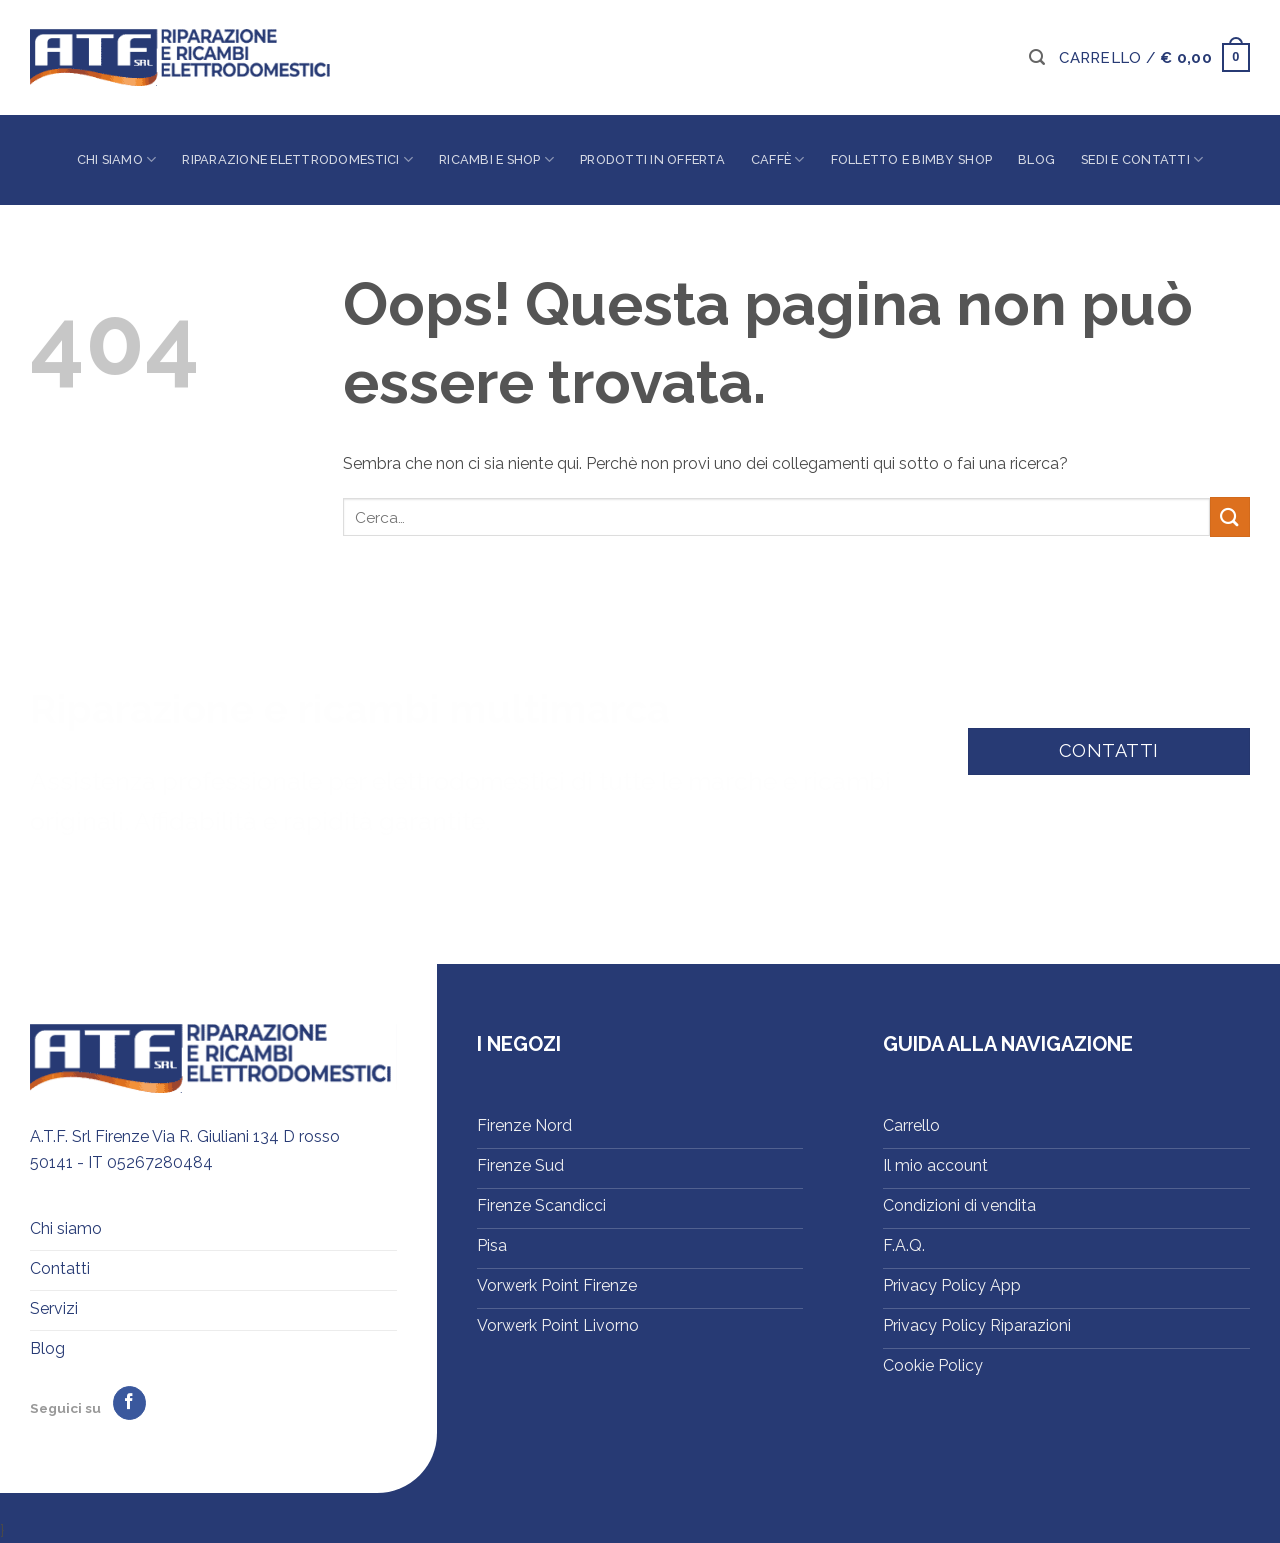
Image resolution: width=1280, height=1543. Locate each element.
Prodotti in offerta (652, 159)
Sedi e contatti (1142, 159)
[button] (1037, 57)
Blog (1036, 159)
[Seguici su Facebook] (129, 1403)
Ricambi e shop (496, 159)
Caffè (778, 159)
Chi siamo (117, 159)
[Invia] (1230, 516)
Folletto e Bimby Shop (911, 159)
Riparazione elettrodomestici (297, 159)
